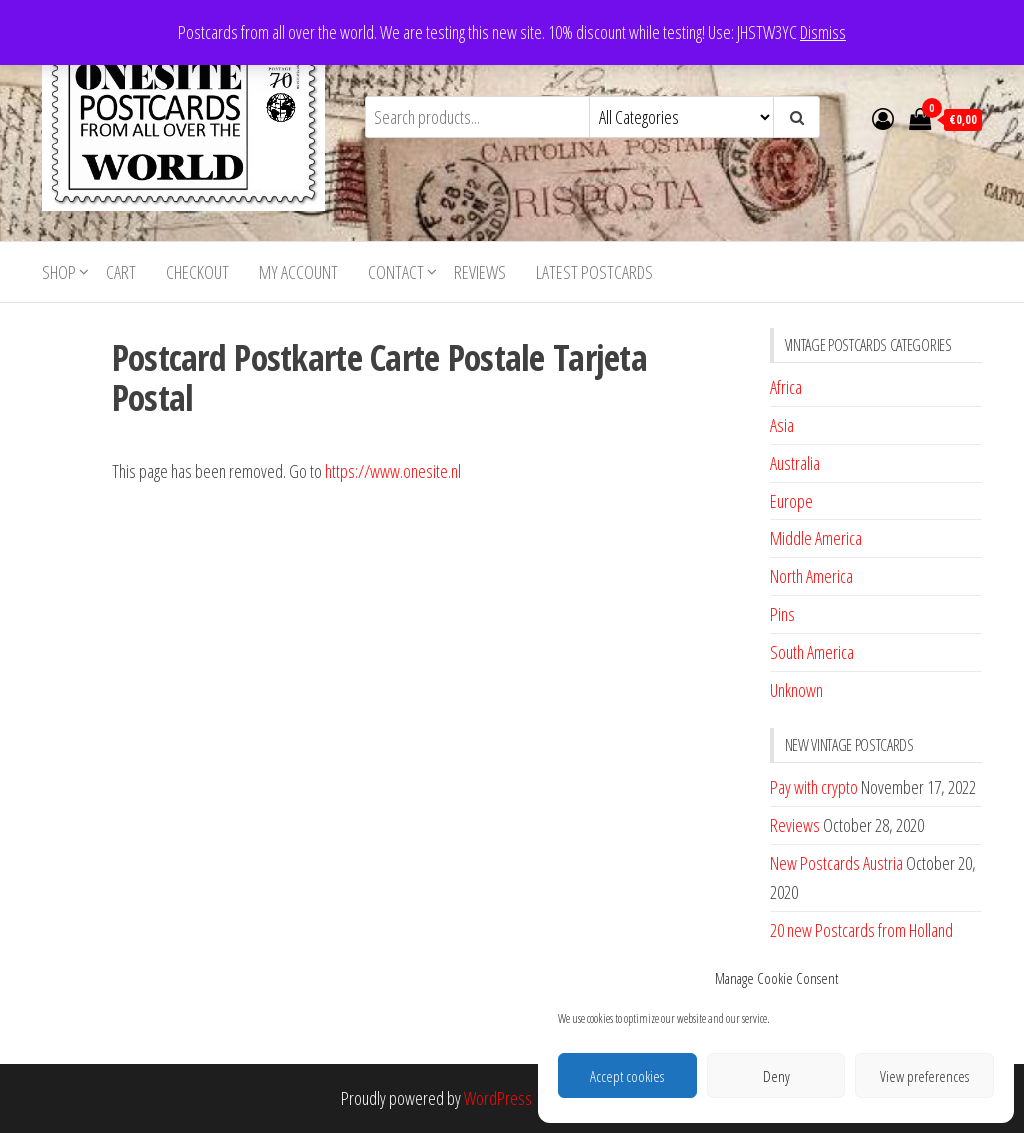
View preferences (924, 1076)
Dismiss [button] (823, 32)
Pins (782, 614)
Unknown (796, 690)
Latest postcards (594, 272)
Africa (786, 387)
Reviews (480, 272)
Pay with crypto (814, 787)
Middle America (816, 538)
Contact (396, 272)
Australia (795, 463)
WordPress (498, 1098)
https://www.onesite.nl (393, 471)
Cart (121, 272)
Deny (776, 1076)
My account (298, 272)
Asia (782, 425)
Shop (59, 272)
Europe (791, 501)
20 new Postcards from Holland (861, 930)
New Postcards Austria (836, 863)
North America (811, 576)
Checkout (197, 272)
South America (812, 652)
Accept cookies (627, 1076)
